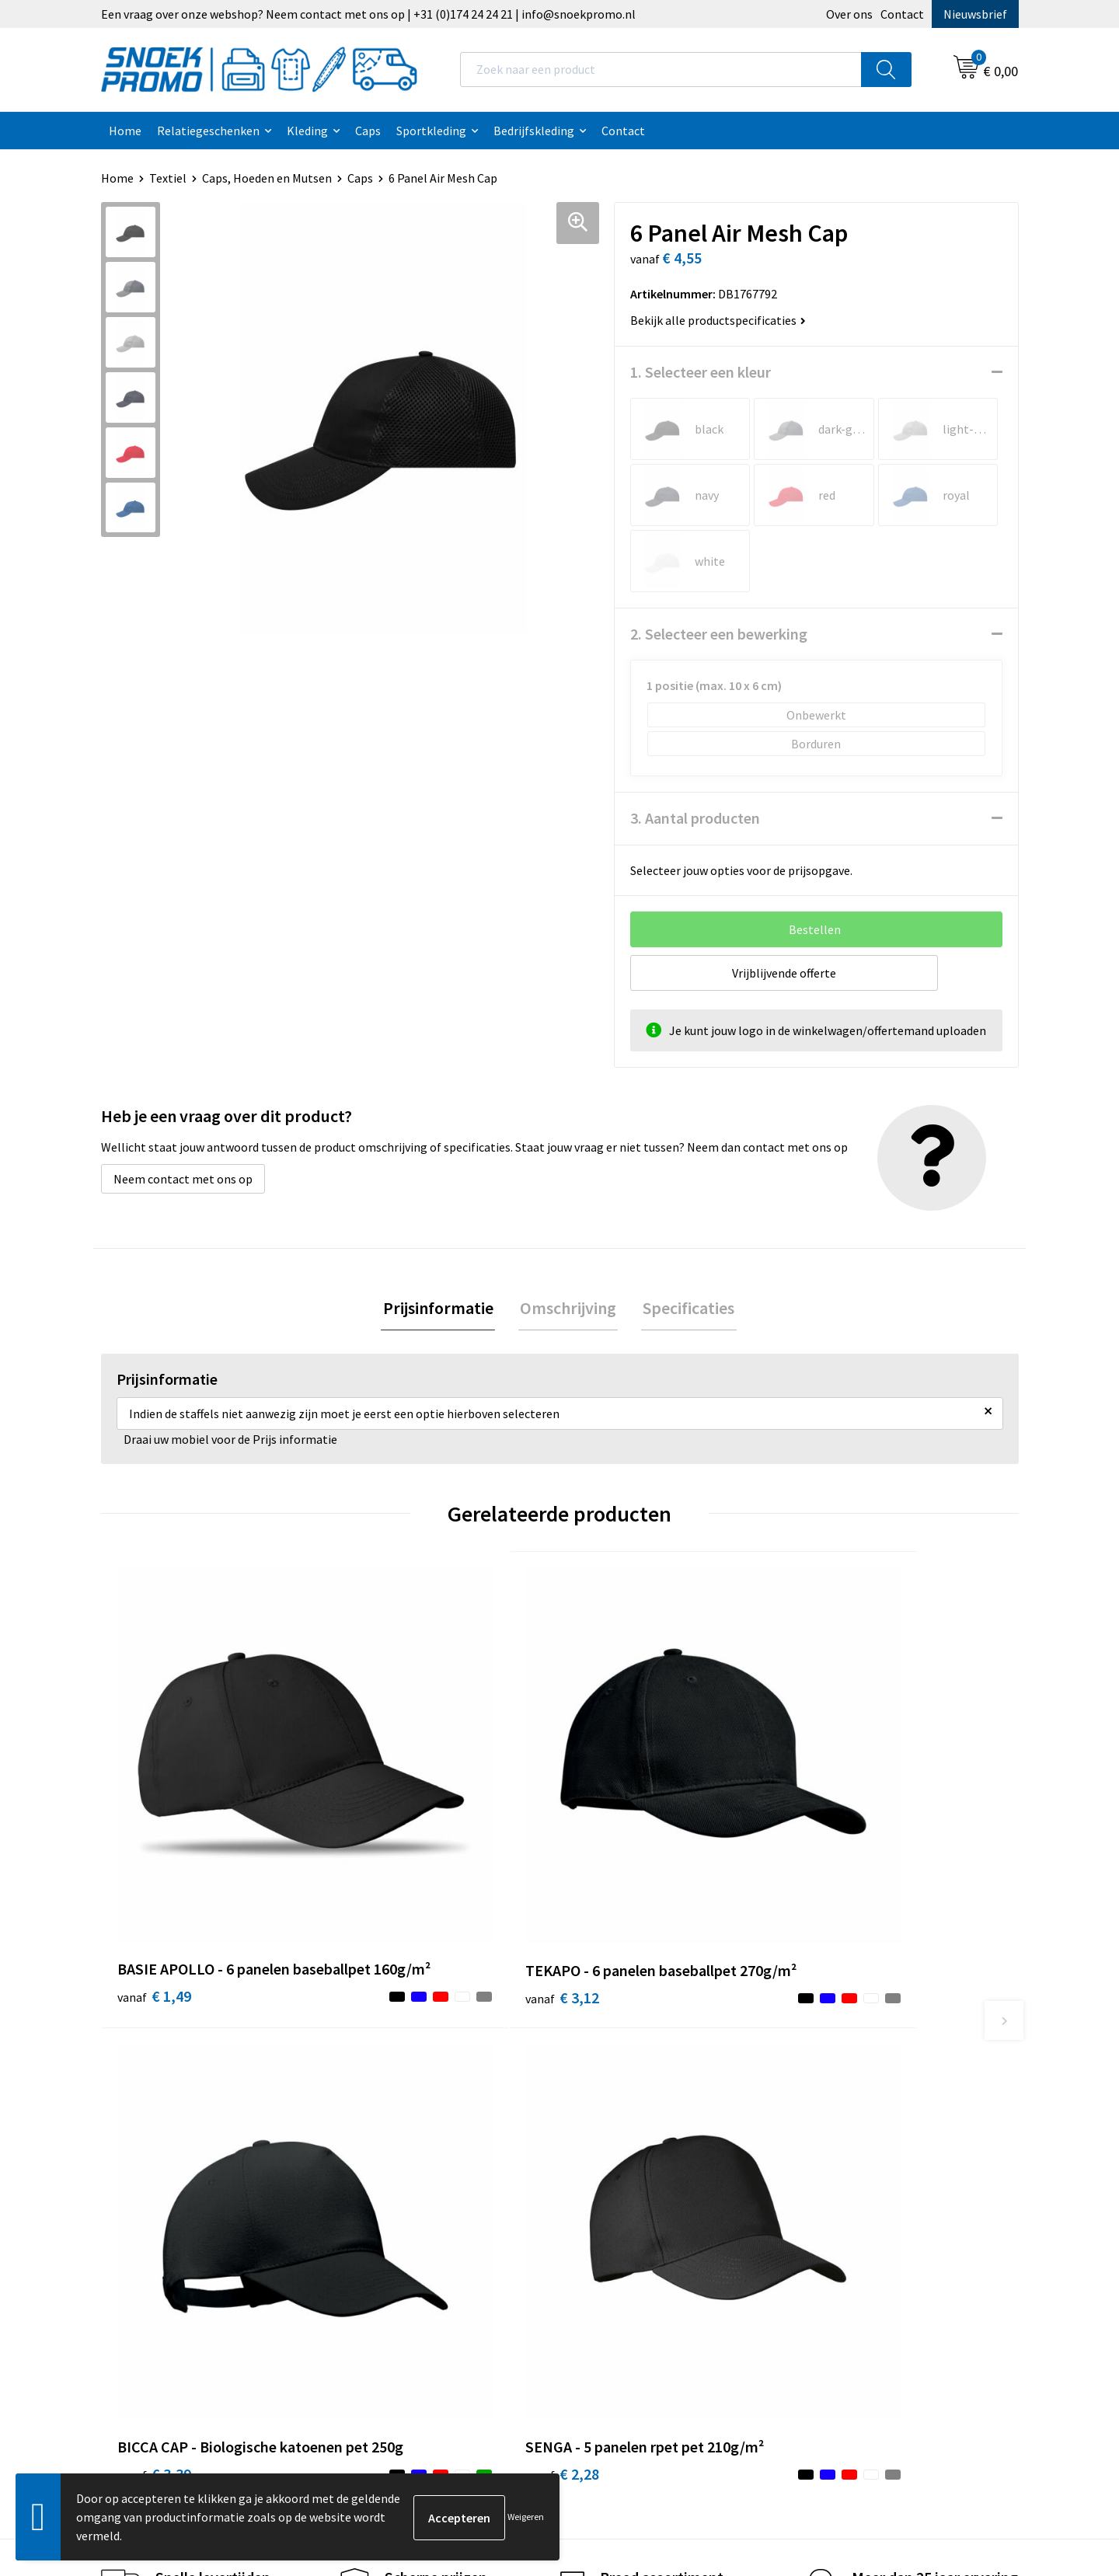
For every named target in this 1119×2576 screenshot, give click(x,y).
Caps (368, 130)
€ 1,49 (154, 1841)
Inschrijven (955, 2431)
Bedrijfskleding (533, 130)
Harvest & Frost (847, 2125)
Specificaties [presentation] (685, 1308)
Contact (902, 14)
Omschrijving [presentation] (568, 1308)
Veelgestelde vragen (405, 2148)
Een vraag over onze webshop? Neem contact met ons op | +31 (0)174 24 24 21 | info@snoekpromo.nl (368, 14)
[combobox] (661, 69)
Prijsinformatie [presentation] (441, 1308)
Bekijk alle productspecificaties (718, 320)
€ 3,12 (383, 1841)
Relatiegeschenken (208, 130)
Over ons (849, 14)
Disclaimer (607, 2148)
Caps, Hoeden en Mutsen (267, 178)
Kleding (307, 130)
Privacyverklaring (625, 2125)
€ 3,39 (613, 1841)
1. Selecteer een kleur (700, 372)
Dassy (821, 2078)
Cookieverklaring (624, 2102)
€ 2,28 (842, 1841)
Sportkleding (431, 130)
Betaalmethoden (397, 2172)
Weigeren (525, 2516)
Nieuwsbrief (975, 14)
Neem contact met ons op (183, 1179)
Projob (824, 2148)
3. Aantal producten (695, 818)
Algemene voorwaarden (642, 2078)
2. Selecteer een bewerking (718, 633)
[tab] (441, 1309)
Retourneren (385, 2196)
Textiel (167, 178)
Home (125, 130)
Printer (825, 2102)
